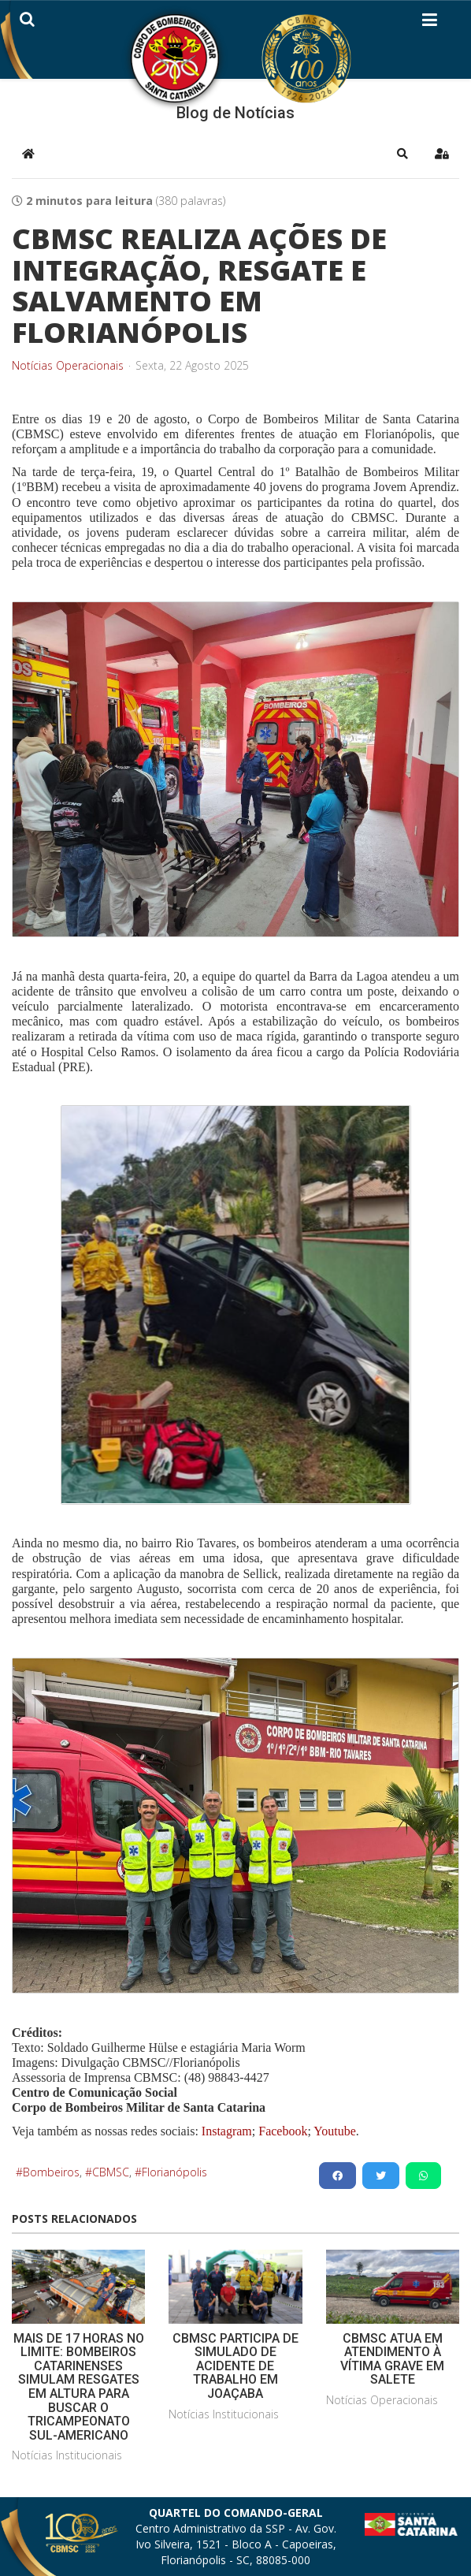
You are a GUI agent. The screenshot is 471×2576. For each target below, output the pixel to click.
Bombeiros (51, 2172)
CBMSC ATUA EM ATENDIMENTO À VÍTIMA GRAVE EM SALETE (392, 2359)
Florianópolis (174, 2172)
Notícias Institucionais (67, 2455)
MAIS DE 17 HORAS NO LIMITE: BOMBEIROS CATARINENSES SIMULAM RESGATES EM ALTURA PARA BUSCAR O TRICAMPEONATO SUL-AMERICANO (78, 2387)
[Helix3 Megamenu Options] (429, 23)
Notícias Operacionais (68, 365)
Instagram (227, 2131)
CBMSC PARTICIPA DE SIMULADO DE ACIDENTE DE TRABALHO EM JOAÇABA (235, 2366)
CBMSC (110, 2172)
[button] (402, 154)
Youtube (333, 2131)
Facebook (282, 2131)
